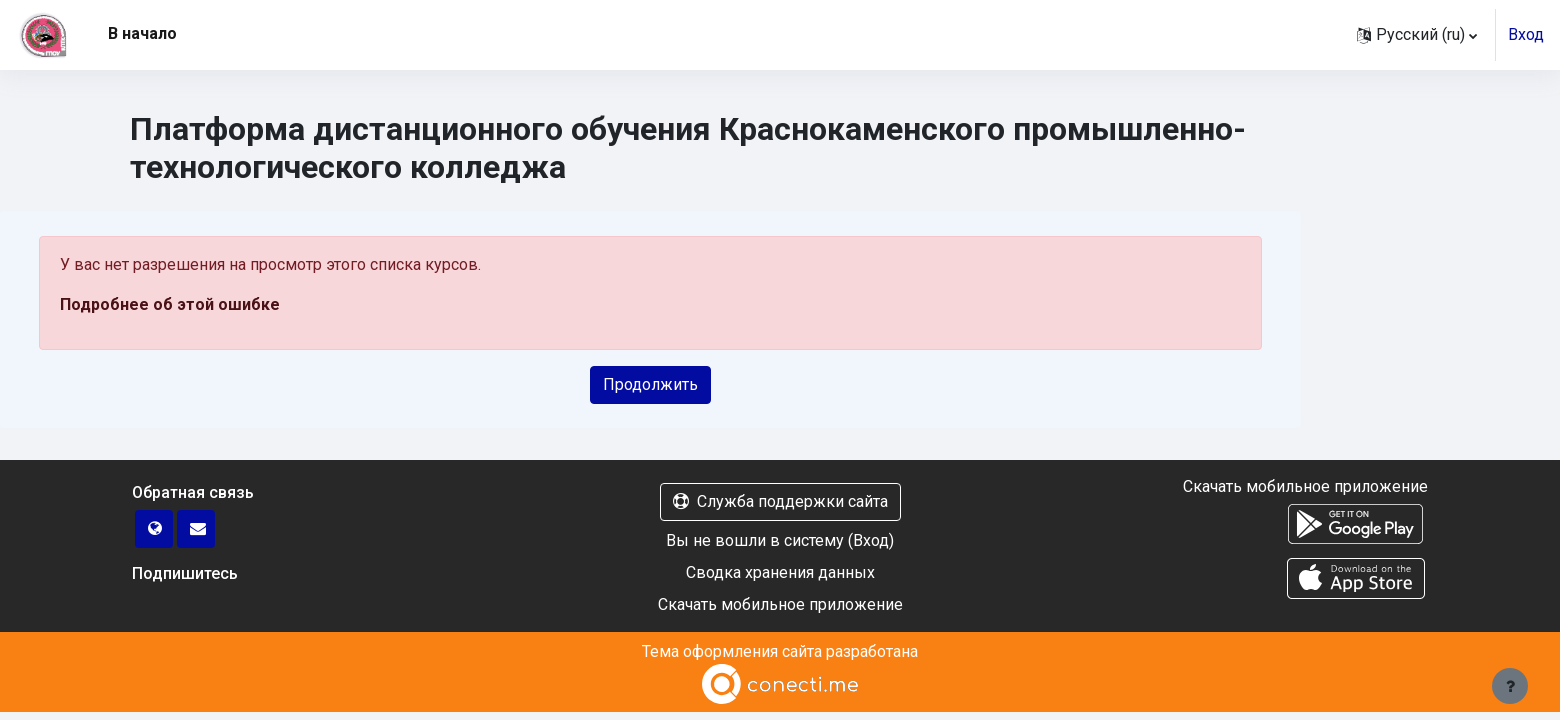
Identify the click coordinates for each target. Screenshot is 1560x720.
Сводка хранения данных (780, 572)
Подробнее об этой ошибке (170, 304)
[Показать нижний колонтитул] (1510, 686)
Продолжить (650, 384)
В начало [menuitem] (142, 33)
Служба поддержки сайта (780, 501)
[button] (1417, 35)
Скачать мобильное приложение (780, 604)
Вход (1526, 34)
